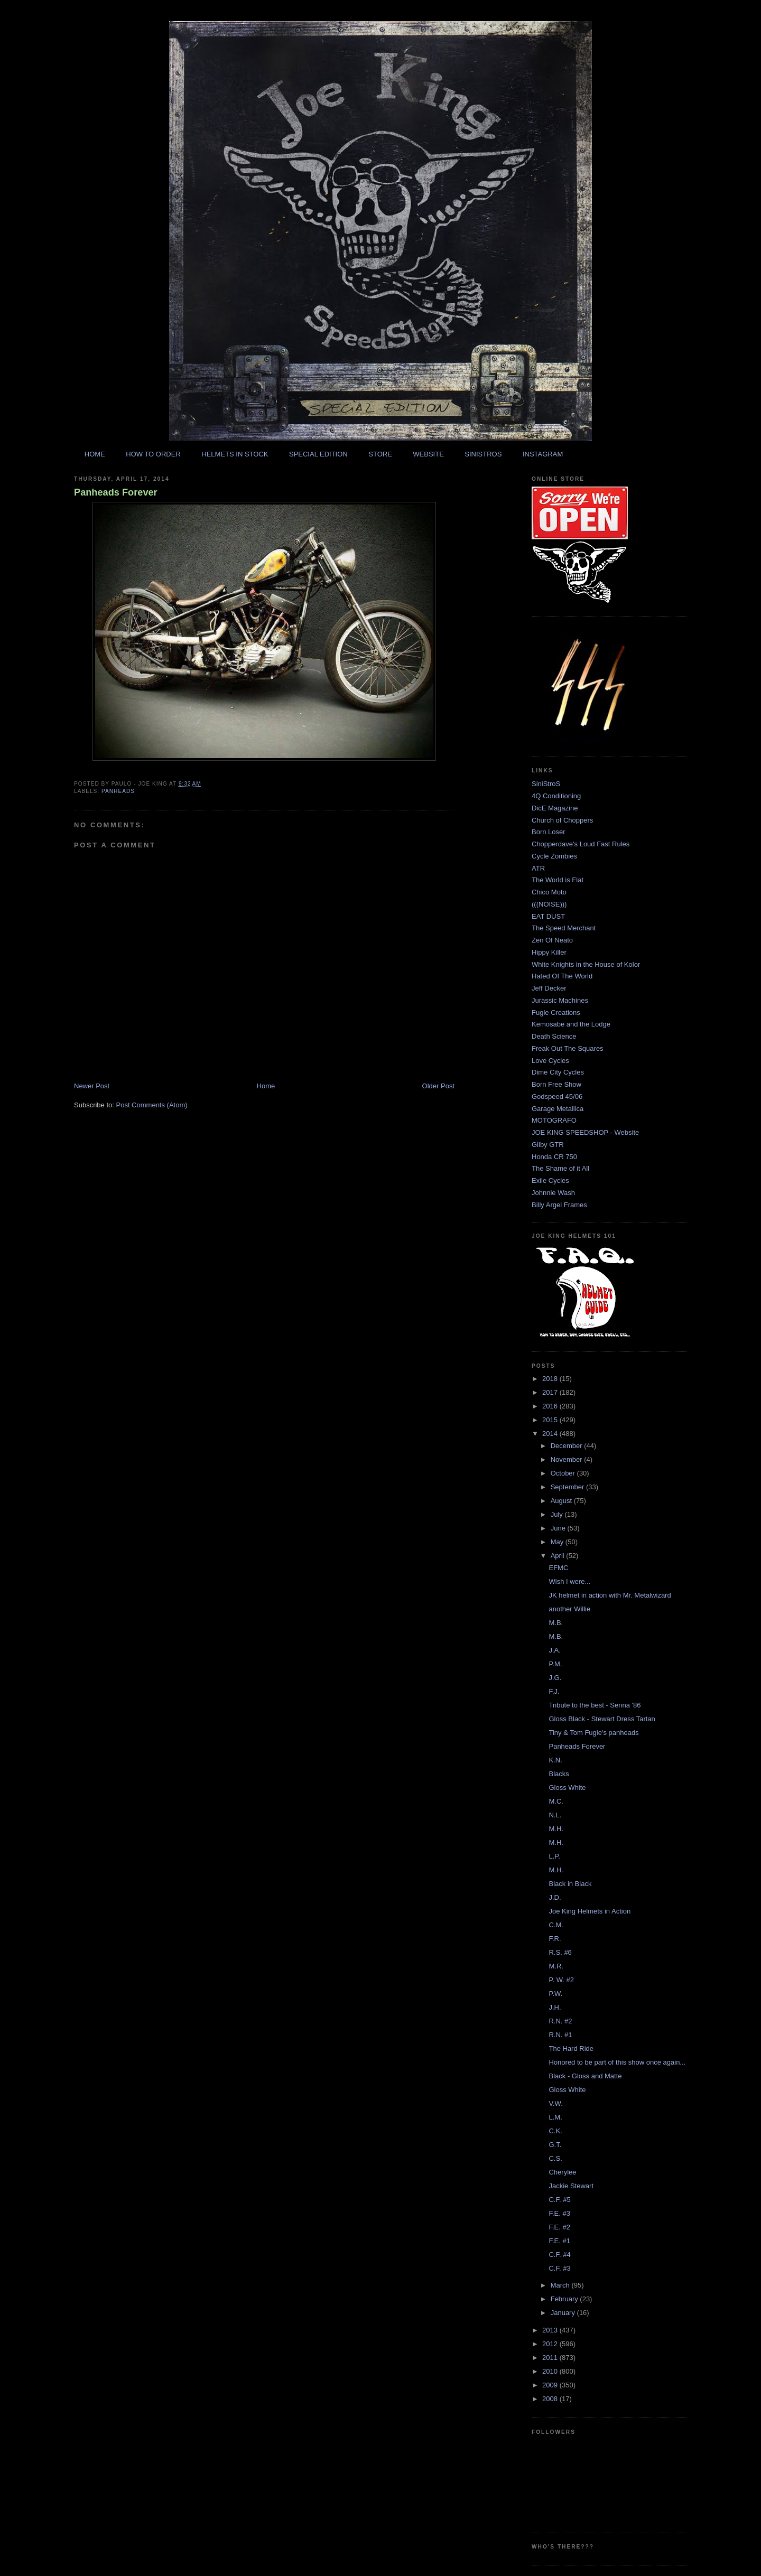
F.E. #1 (559, 2241)
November (567, 1459)
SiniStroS (546, 784)
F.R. (555, 1939)
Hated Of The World (562, 976)
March (561, 2285)
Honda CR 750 (554, 1157)
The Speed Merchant (564, 928)
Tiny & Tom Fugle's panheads (593, 1733)
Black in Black (570, 1884)
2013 (551, 2330)
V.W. (555, 2103)
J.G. (555, 1678)
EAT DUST (548, 916)
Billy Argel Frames (559, 1205)
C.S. (555, 2158)
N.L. (555, 1815)
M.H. (556, 1829)
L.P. (554, 1856)
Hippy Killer (549, 952)
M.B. (556, 1623)
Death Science (554, 1036)
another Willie (569, 1609)
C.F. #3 (559, 2268)
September (568, 1487)
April (559, 1556)
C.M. (556, 1925)
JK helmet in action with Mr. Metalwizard (610, 1595)
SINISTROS (483, 454)
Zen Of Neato (552, 940)
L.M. (555, 2117)
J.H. (555, 2007)
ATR (538, 868)
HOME (95, 454)
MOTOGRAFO (554, 1120)
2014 (551, 1434)
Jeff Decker (549, 988)
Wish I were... (569, 1581)
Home (266, 1086)
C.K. (555, 2131)
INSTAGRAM (543, 454)
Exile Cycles (550, 1180)
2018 (551, 1379)
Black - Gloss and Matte (585, 2076)
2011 (551, 2358)
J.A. (554, 1650)
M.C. (556, 1801)
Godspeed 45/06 (557, 1096)
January (564, 2313)
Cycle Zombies (554, 856)
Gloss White (567, 1787)
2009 (551, 2385)
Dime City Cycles (558, 1072)
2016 (551, 1406)
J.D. (555, 1897)
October (564, 1473)
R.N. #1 (560, 2035)
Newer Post (91, 1086)
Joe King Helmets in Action (589, 1911)
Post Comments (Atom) (152, 1105)
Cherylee (562, 2172)
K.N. (555, 1760)
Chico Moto (549, 892)
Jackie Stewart (571, 2186)
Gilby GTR (548, 1145)
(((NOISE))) (549, 904)
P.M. (555, 1664)
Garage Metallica (557, 1109)
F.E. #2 (559, 2227)
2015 (551, 1420)
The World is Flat (557, 880)
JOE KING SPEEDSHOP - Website (585, 1132)
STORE (380, 454)
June (559, 1528)
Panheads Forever (115, 492)
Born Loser (548, 832)
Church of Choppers (562, 820)
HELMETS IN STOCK (234, 454)
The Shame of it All (560, 1168)
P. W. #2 (561, 1980)
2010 (551, 2371)
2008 (551, 2399)
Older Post (438, 1086)
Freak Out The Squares (568, 1048)
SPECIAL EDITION (318, 454)
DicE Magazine (555, 808)
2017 (551, 1392)
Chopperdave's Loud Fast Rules (580, 844)
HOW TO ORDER (153, 454)
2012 (551, 2344)
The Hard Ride (571, 2048)
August (562, 1501)
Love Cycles (550, 1061)
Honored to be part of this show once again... (617, 2062)
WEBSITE (428, 454)
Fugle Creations (556, 1012)
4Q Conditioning (556, 796)
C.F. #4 (559, 2254)
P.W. (555, 1994)
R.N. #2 (560, 2021)
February (565, 2299)
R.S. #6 (560, 1952)
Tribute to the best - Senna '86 (595, 1705)
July (558, 1514)
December (567, 1446)
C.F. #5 (559, 2200)
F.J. (554, 1691)
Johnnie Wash (553, 1193)
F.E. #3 (559, 2213)
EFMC (558, 1568)
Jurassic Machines (560, 1000)
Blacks (559, 1774)
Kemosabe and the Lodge (571, 1024)
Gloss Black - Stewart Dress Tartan (602, 1719)
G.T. (555, 2145)
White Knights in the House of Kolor (586, 964)
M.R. (556, 1966)
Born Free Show (556, 1084)
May (558, 1542)
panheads (118, 791)
